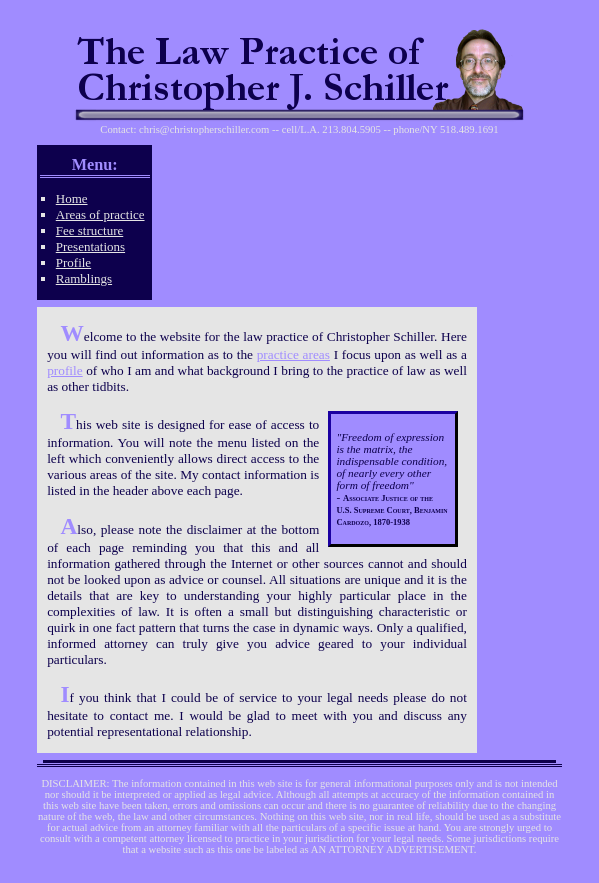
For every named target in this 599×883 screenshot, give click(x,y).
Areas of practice (100, 214)
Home (72, 198)
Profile (73, 262)
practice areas (293, 354)
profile (65, 370)
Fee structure (90, 230)
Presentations (90, 246)
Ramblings (84, 278)
